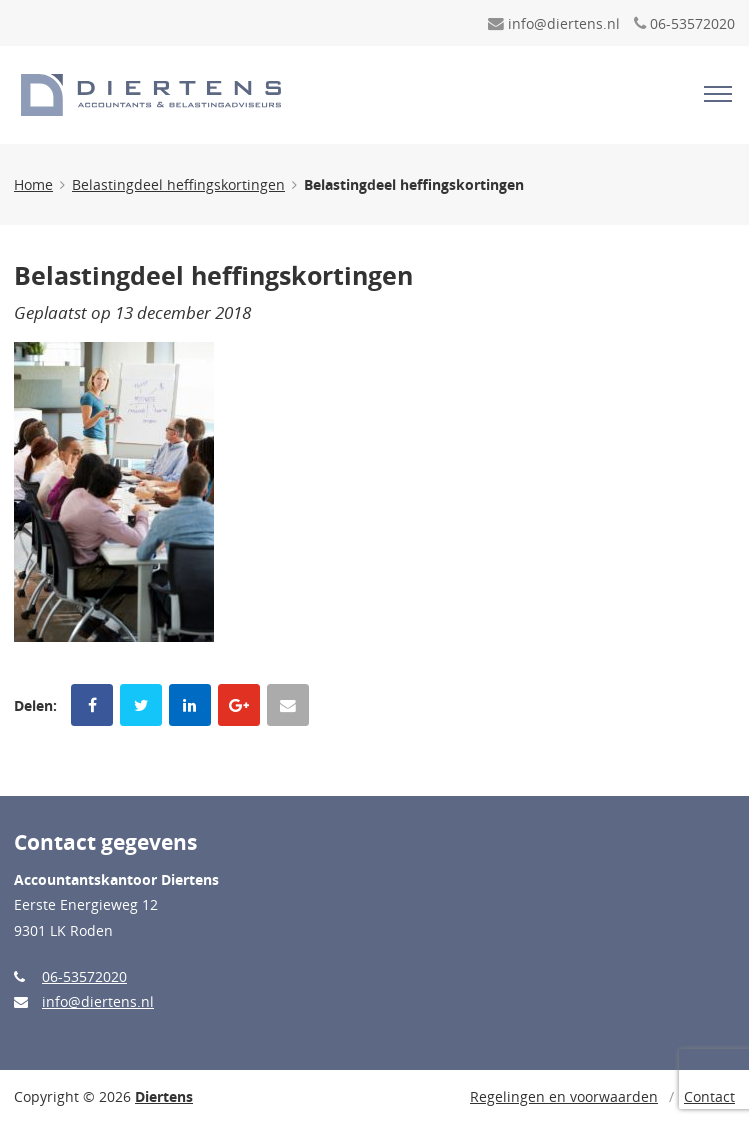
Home (33, 184)
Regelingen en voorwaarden (564, 1096)
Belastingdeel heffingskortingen (178, 184)
